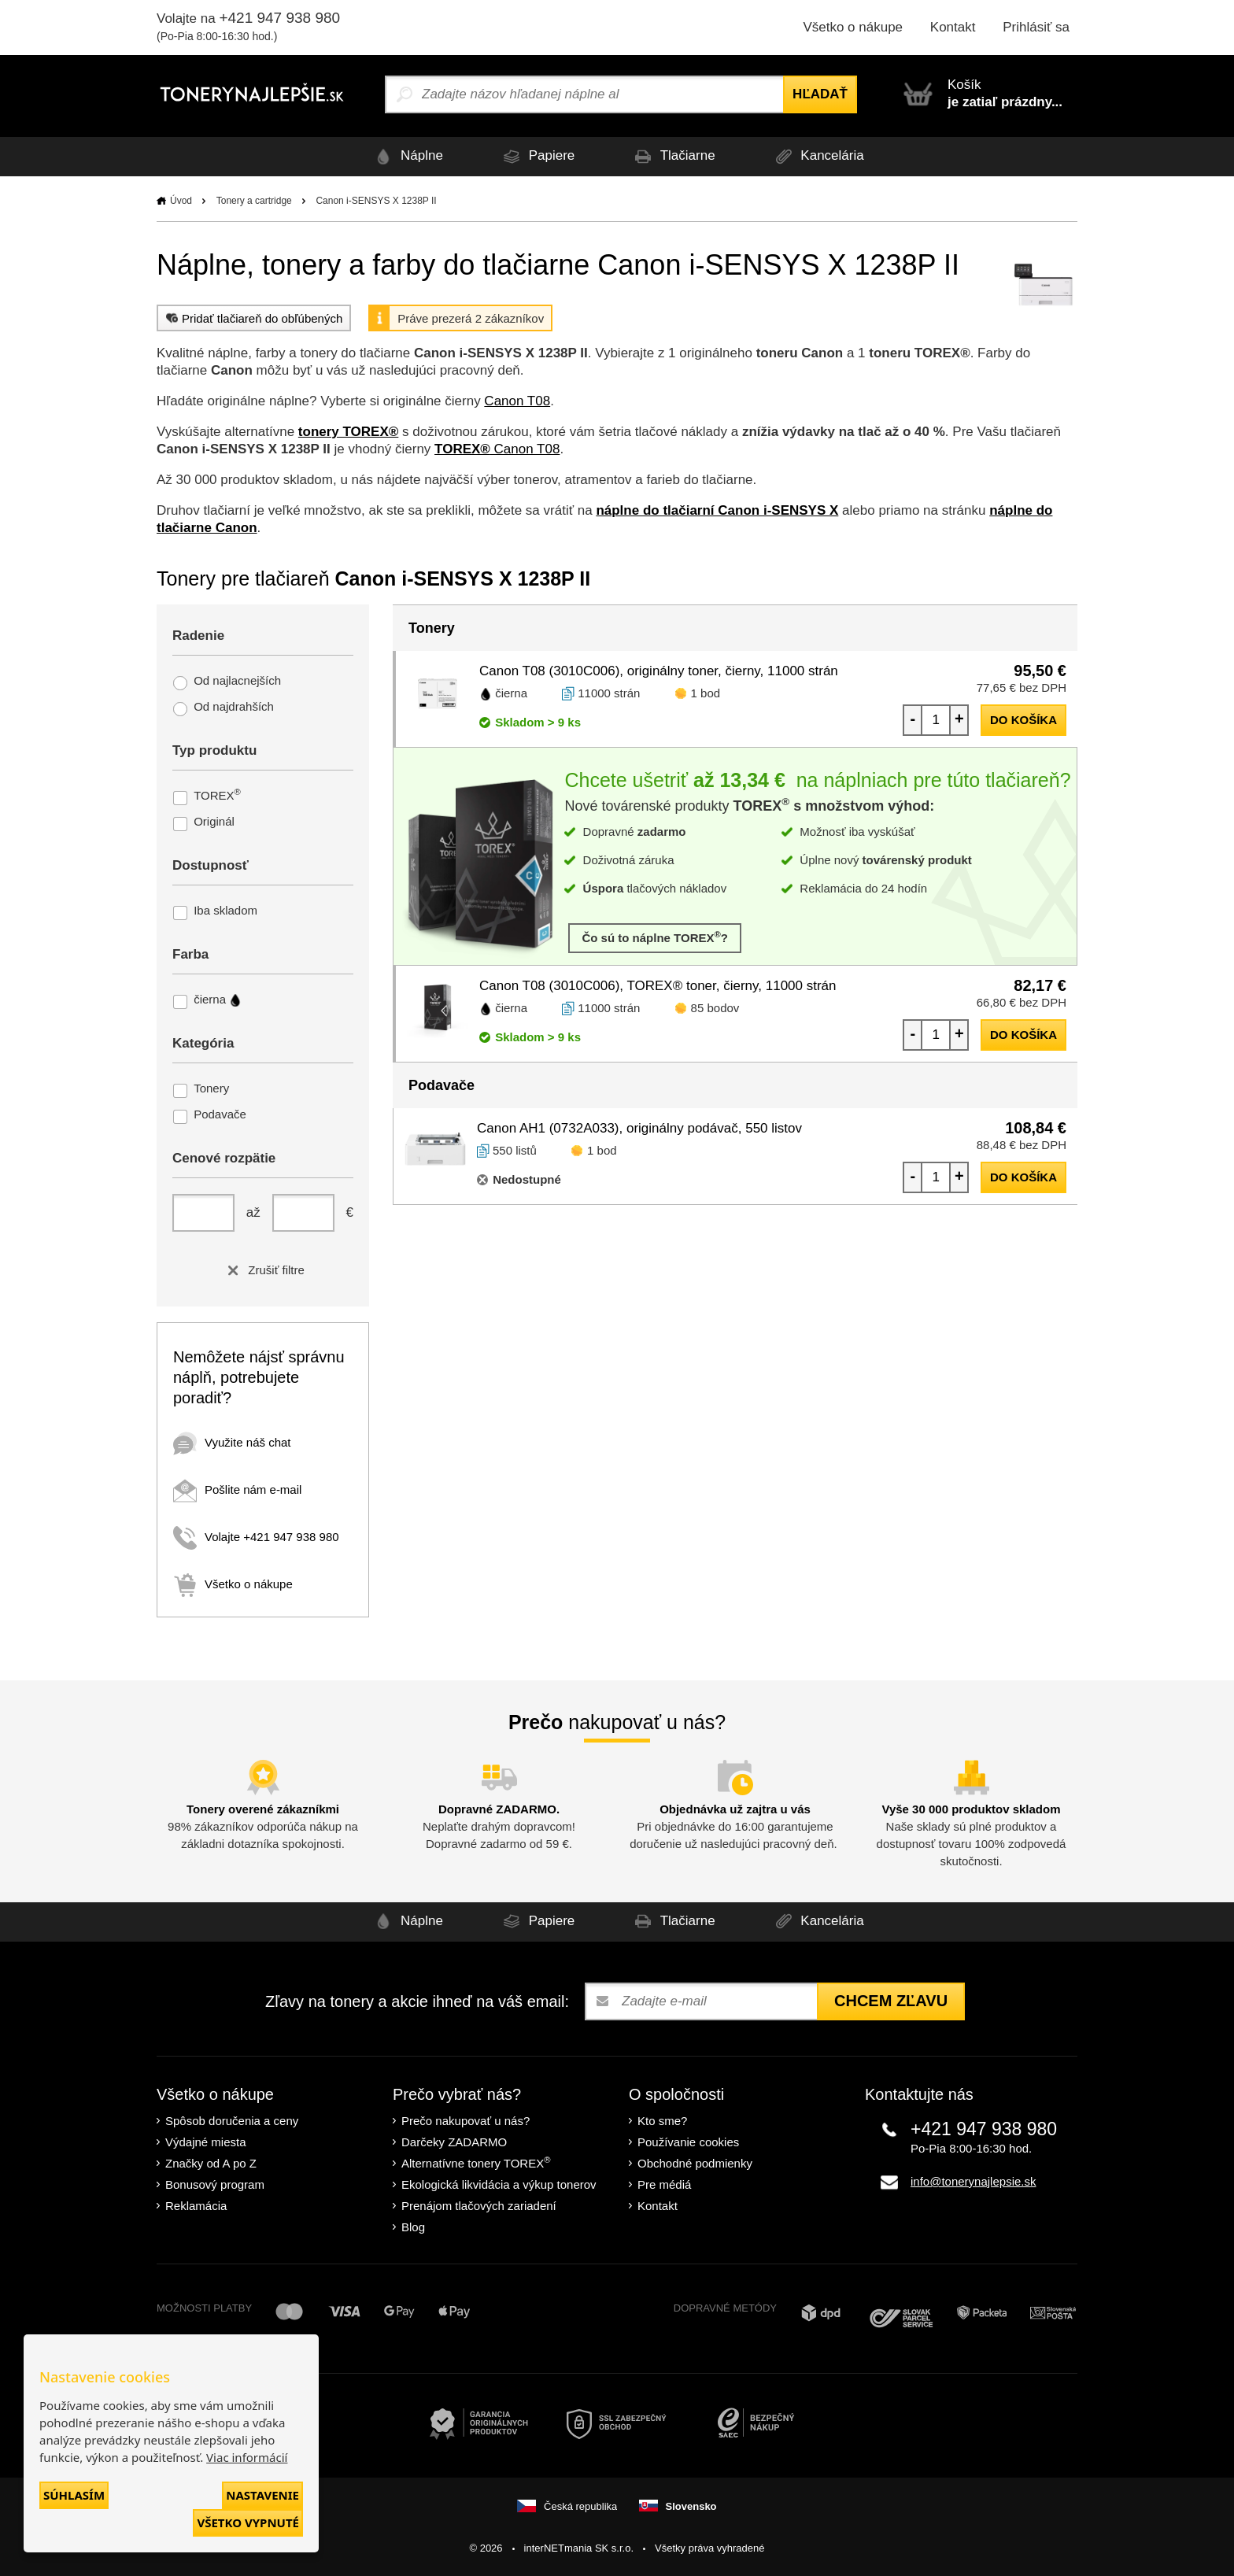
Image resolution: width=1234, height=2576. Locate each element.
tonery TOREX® (348, 431)
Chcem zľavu (891, 2000)
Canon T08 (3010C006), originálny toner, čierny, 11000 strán (658, 670)
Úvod (181, 200)
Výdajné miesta (205, 2142)
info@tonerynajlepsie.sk (973, 2181)
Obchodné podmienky (694, 2163)
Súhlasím (74, 2495)
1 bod (706, 693)
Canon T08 (517, 401)
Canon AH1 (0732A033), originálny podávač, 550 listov (639, 1128)
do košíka (1023, 719)
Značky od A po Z (211, 2163)
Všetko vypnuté (248, 2522)
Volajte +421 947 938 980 (256, 1536)
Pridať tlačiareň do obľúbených (252, 318)
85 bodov (715, 1008)
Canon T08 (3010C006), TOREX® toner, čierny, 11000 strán (658, 985)
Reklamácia (196, 2205)
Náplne (406, 156)
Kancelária (817, 156)
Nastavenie (262, 2495)
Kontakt (953, 27)
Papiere (536, 156)
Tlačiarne (672, 156)
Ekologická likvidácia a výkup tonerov (499, 2184)
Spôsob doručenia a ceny (231, 2120)
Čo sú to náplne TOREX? (655, 937)
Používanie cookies (688, 2142)
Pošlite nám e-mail (237, 1489)
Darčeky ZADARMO (454, 2142)
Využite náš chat (232, 1442)
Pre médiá (664, 2184)
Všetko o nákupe (853, 27)
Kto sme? (662, 2120)
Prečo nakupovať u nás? (465, 2120)
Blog (413, 2227)
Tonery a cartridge (254, 200)
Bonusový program (214, 2184)
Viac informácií (246, 2457)
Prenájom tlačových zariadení (478, 2205)
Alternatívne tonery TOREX (476, 2162)
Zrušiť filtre (263, 1270)
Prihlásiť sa (1036, 27)
